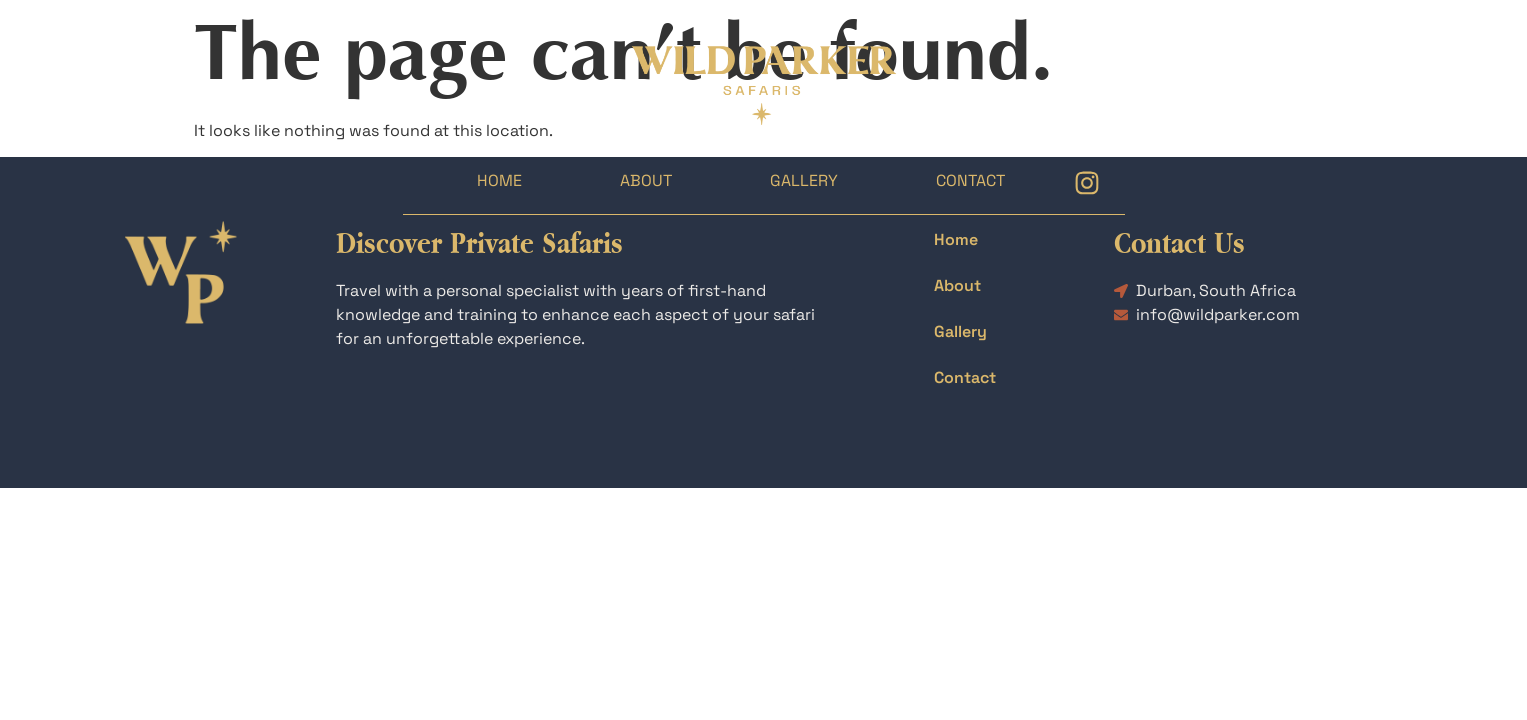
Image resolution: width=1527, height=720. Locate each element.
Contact (970, 180)
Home (499, 180)
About (646, 180)
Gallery (804, 180)
